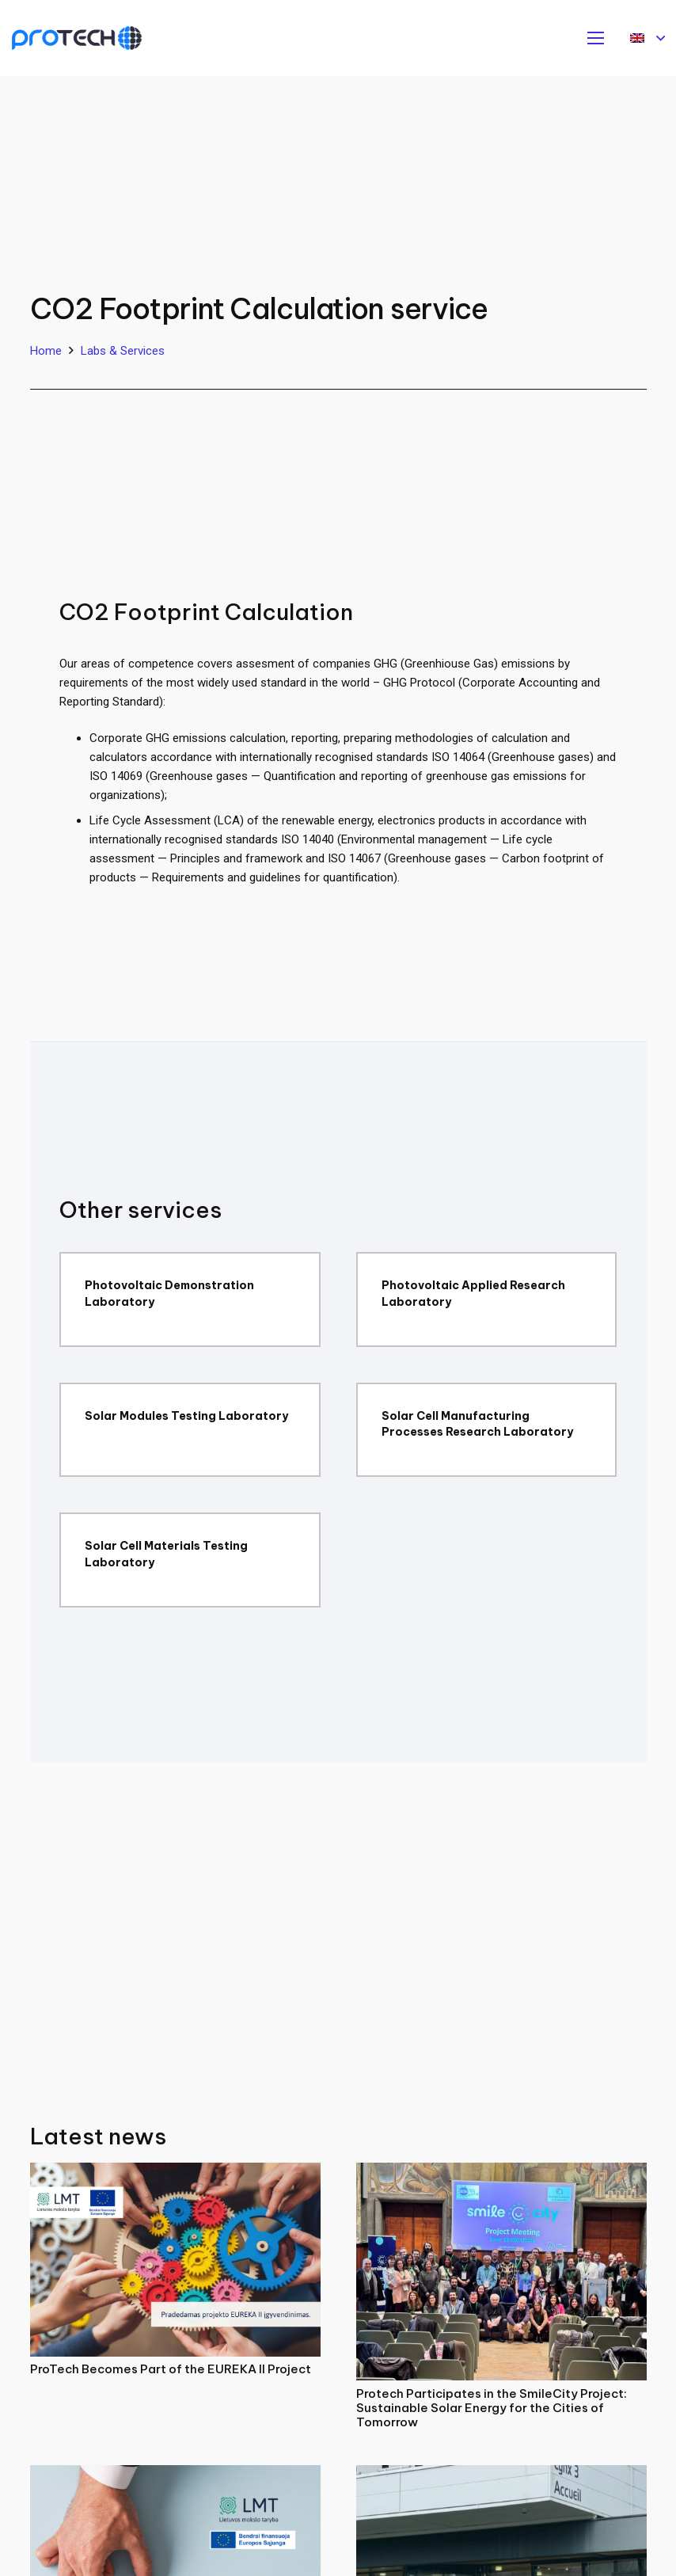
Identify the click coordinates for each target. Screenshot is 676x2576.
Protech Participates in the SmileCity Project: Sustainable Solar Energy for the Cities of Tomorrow (491, 2408)
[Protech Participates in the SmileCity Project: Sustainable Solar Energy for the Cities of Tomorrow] (501, 2172)
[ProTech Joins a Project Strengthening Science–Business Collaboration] (175, 2475)
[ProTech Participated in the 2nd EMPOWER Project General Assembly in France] (501, 2475)
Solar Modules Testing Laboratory (186, 1416)
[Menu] (595, 38)
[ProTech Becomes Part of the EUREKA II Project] (175, 2172)
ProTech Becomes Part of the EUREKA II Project (170, 2368)
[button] (647, 38)
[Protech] (77, 38)
